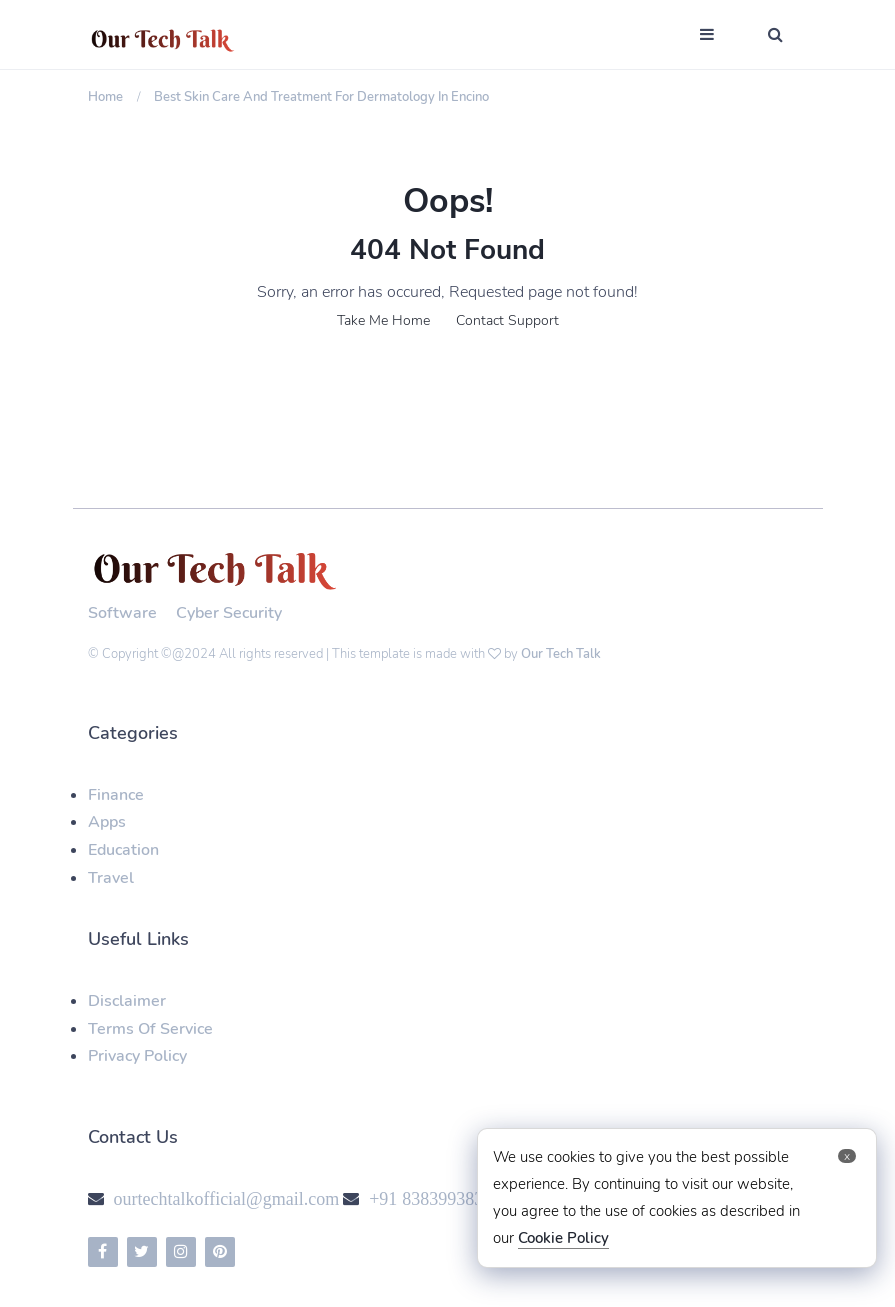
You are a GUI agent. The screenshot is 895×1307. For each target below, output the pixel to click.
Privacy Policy (137, 1056)
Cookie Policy (563, 1238)
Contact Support (507, 320)
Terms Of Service (150, 1029)
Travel (111, 878)
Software (122, 613)
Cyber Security (229, 613)
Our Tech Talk (561, 654)
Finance (116, 795)
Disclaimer (127, 1001)
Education (123, 850)
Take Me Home (383, 320)
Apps (107, 822)
